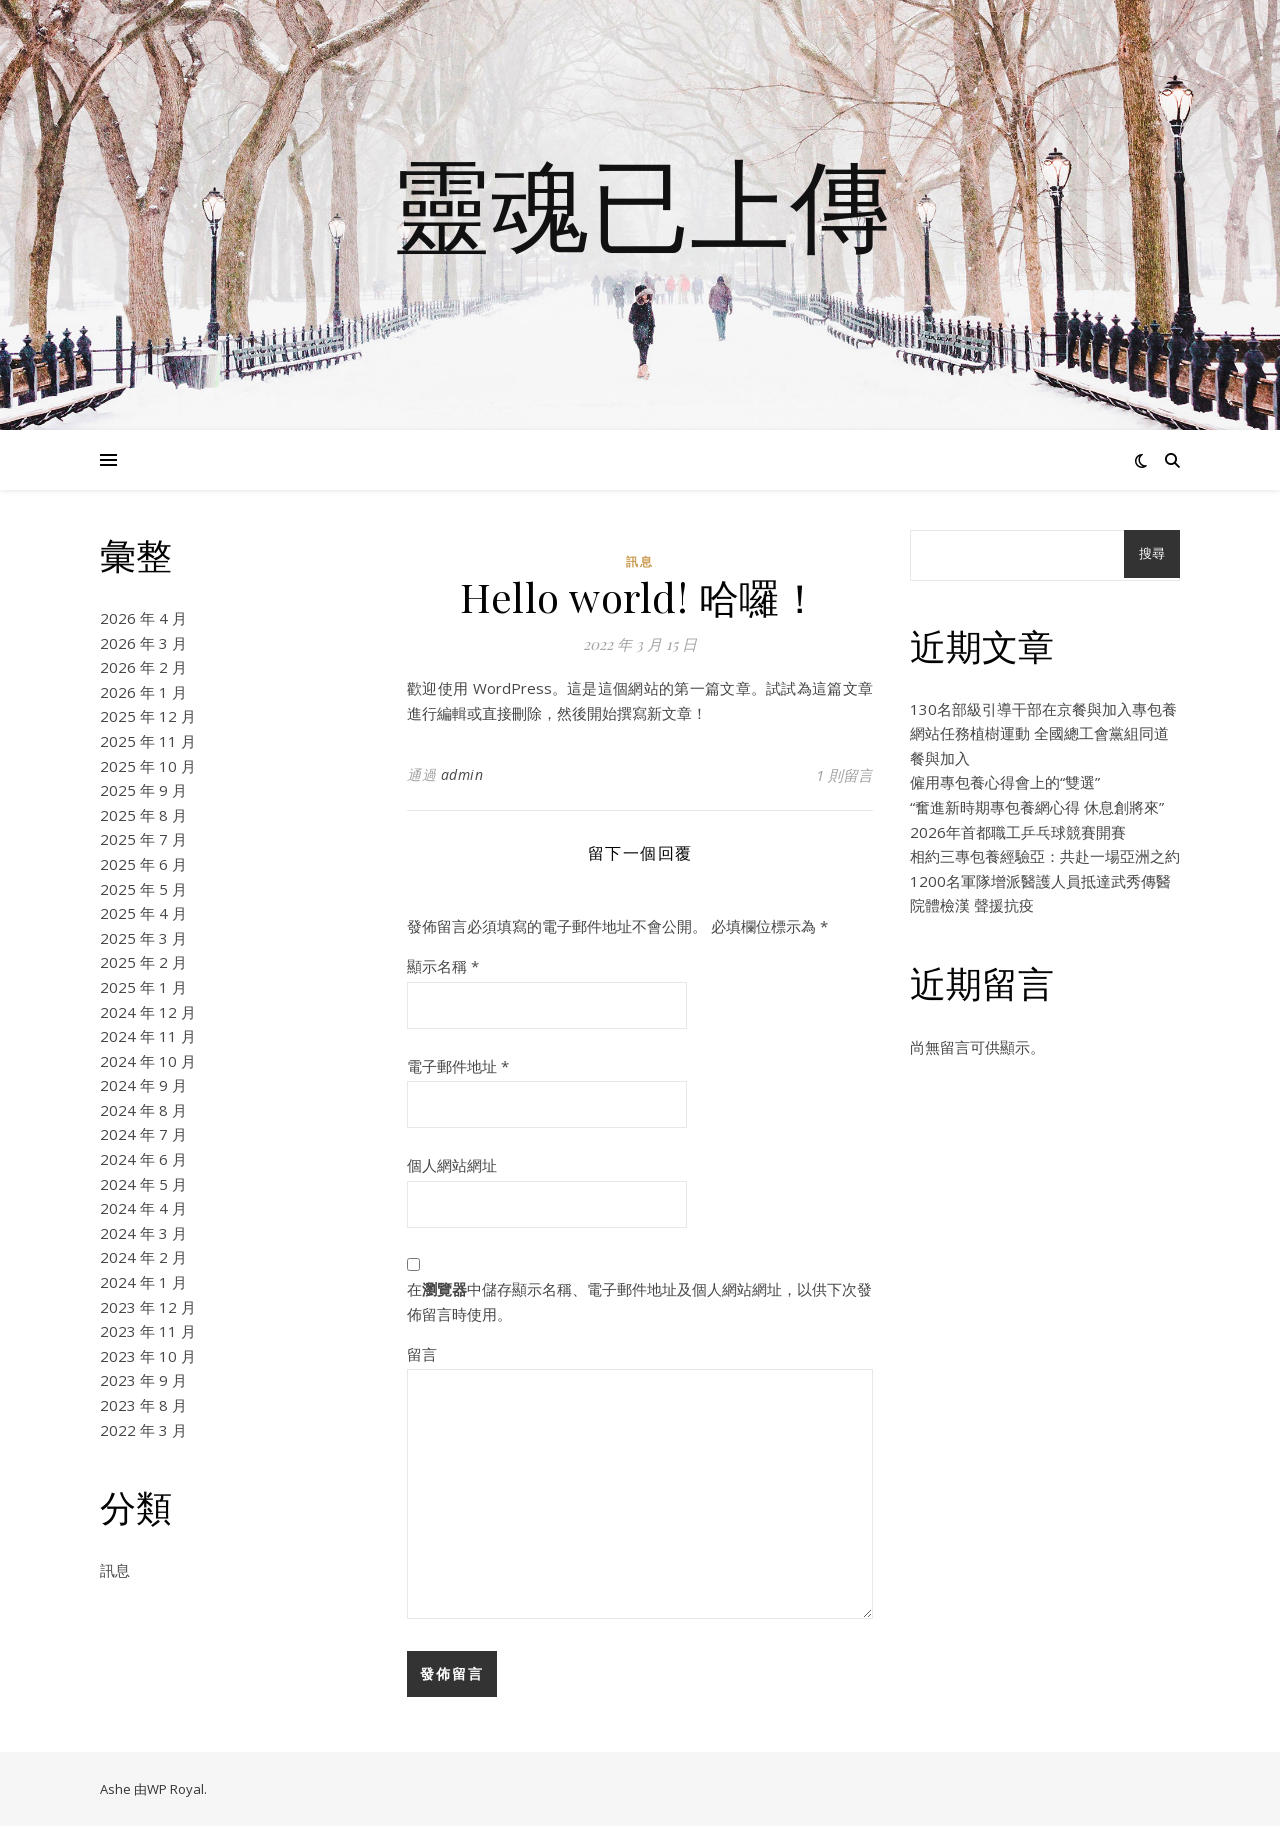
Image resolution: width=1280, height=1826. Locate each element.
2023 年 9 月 (143, 1380)
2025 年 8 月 (143, 815)
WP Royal (175, 1789)
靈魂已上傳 (640, 203)
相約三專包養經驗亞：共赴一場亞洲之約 (1045, 856)
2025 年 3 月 (143, 938)
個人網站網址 (452, 1165)
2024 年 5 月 (143, 1184)
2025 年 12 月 (148, 716)
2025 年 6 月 (143, 864)
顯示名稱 (443, 966)
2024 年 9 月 (143, 1085)
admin (462, 774)
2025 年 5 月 (143, 889)
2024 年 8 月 (143, 1110)
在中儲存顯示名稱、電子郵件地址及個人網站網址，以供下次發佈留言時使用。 (639, 1301)
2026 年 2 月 (143, 667)
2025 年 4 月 (143, 913)
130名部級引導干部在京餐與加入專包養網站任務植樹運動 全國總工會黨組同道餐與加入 (1043, 733)
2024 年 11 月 (148, 1036)
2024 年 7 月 (143, 1134)
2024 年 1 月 (143, 1282)
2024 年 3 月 (143, 1233)
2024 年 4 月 (143, 1208)
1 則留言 (844, 775)
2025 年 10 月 (148, 766)
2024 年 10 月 (148, 1061)
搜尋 (1152, 553)
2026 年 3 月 (143, 643)
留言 (422, 1354)
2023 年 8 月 (143, 1405)
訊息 (115, 1570)
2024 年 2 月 (143, 1257)
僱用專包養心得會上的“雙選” (1005, 782)
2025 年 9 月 (143, 790)
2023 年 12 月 (148, 1307)
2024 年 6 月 (143, 1159)
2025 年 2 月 (143, 962)
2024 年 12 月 (148, 1012)
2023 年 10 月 (148, 1356)
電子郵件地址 (458, 1066)
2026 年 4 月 (143, 618)
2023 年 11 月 (148, 1331)
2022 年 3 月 (143, 1430)
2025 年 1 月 (143, 987)
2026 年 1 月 (143, 692)
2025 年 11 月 (148, 741)
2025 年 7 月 (143, 839)
